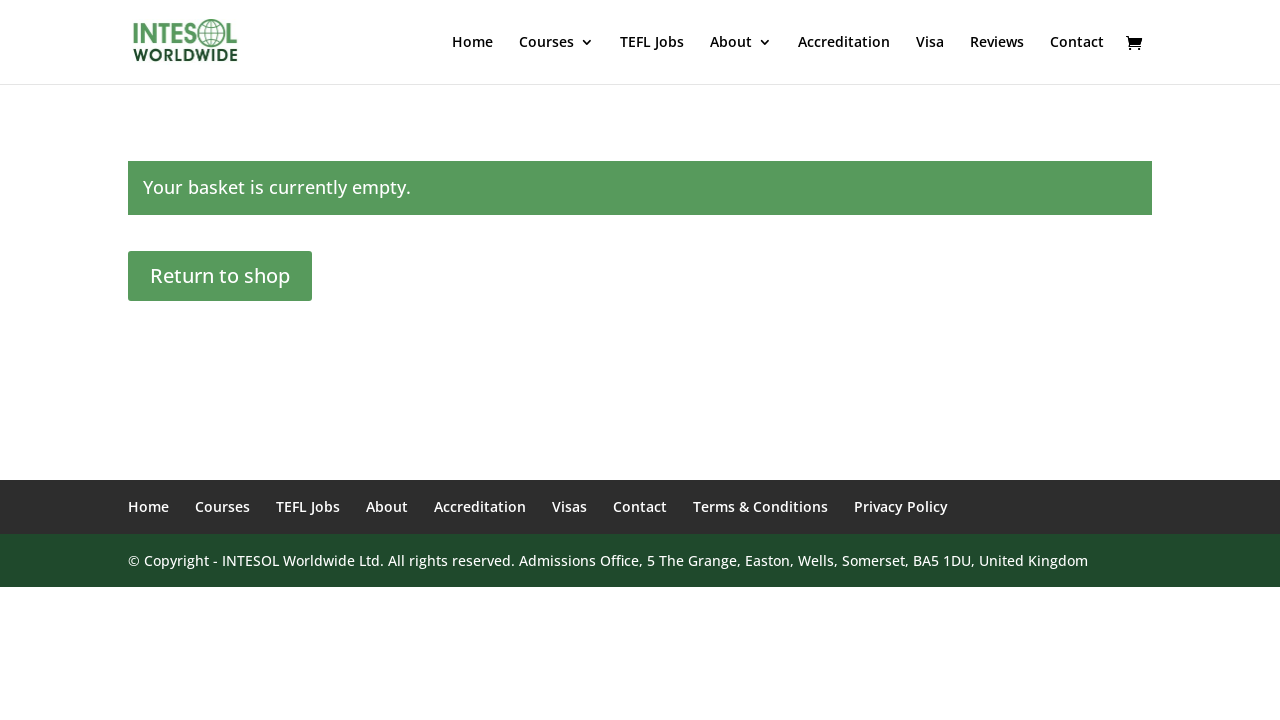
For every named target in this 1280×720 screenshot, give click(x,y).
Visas (569, 506)
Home (472, 43)
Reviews (997, 43)
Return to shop (220, 275)
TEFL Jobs (652, 43)
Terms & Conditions (760, 506)
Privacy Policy (901, 506)
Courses (546, 43)
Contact (1077, 43)
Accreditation (844, 43)
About (731, 43)
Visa (930, 43)
